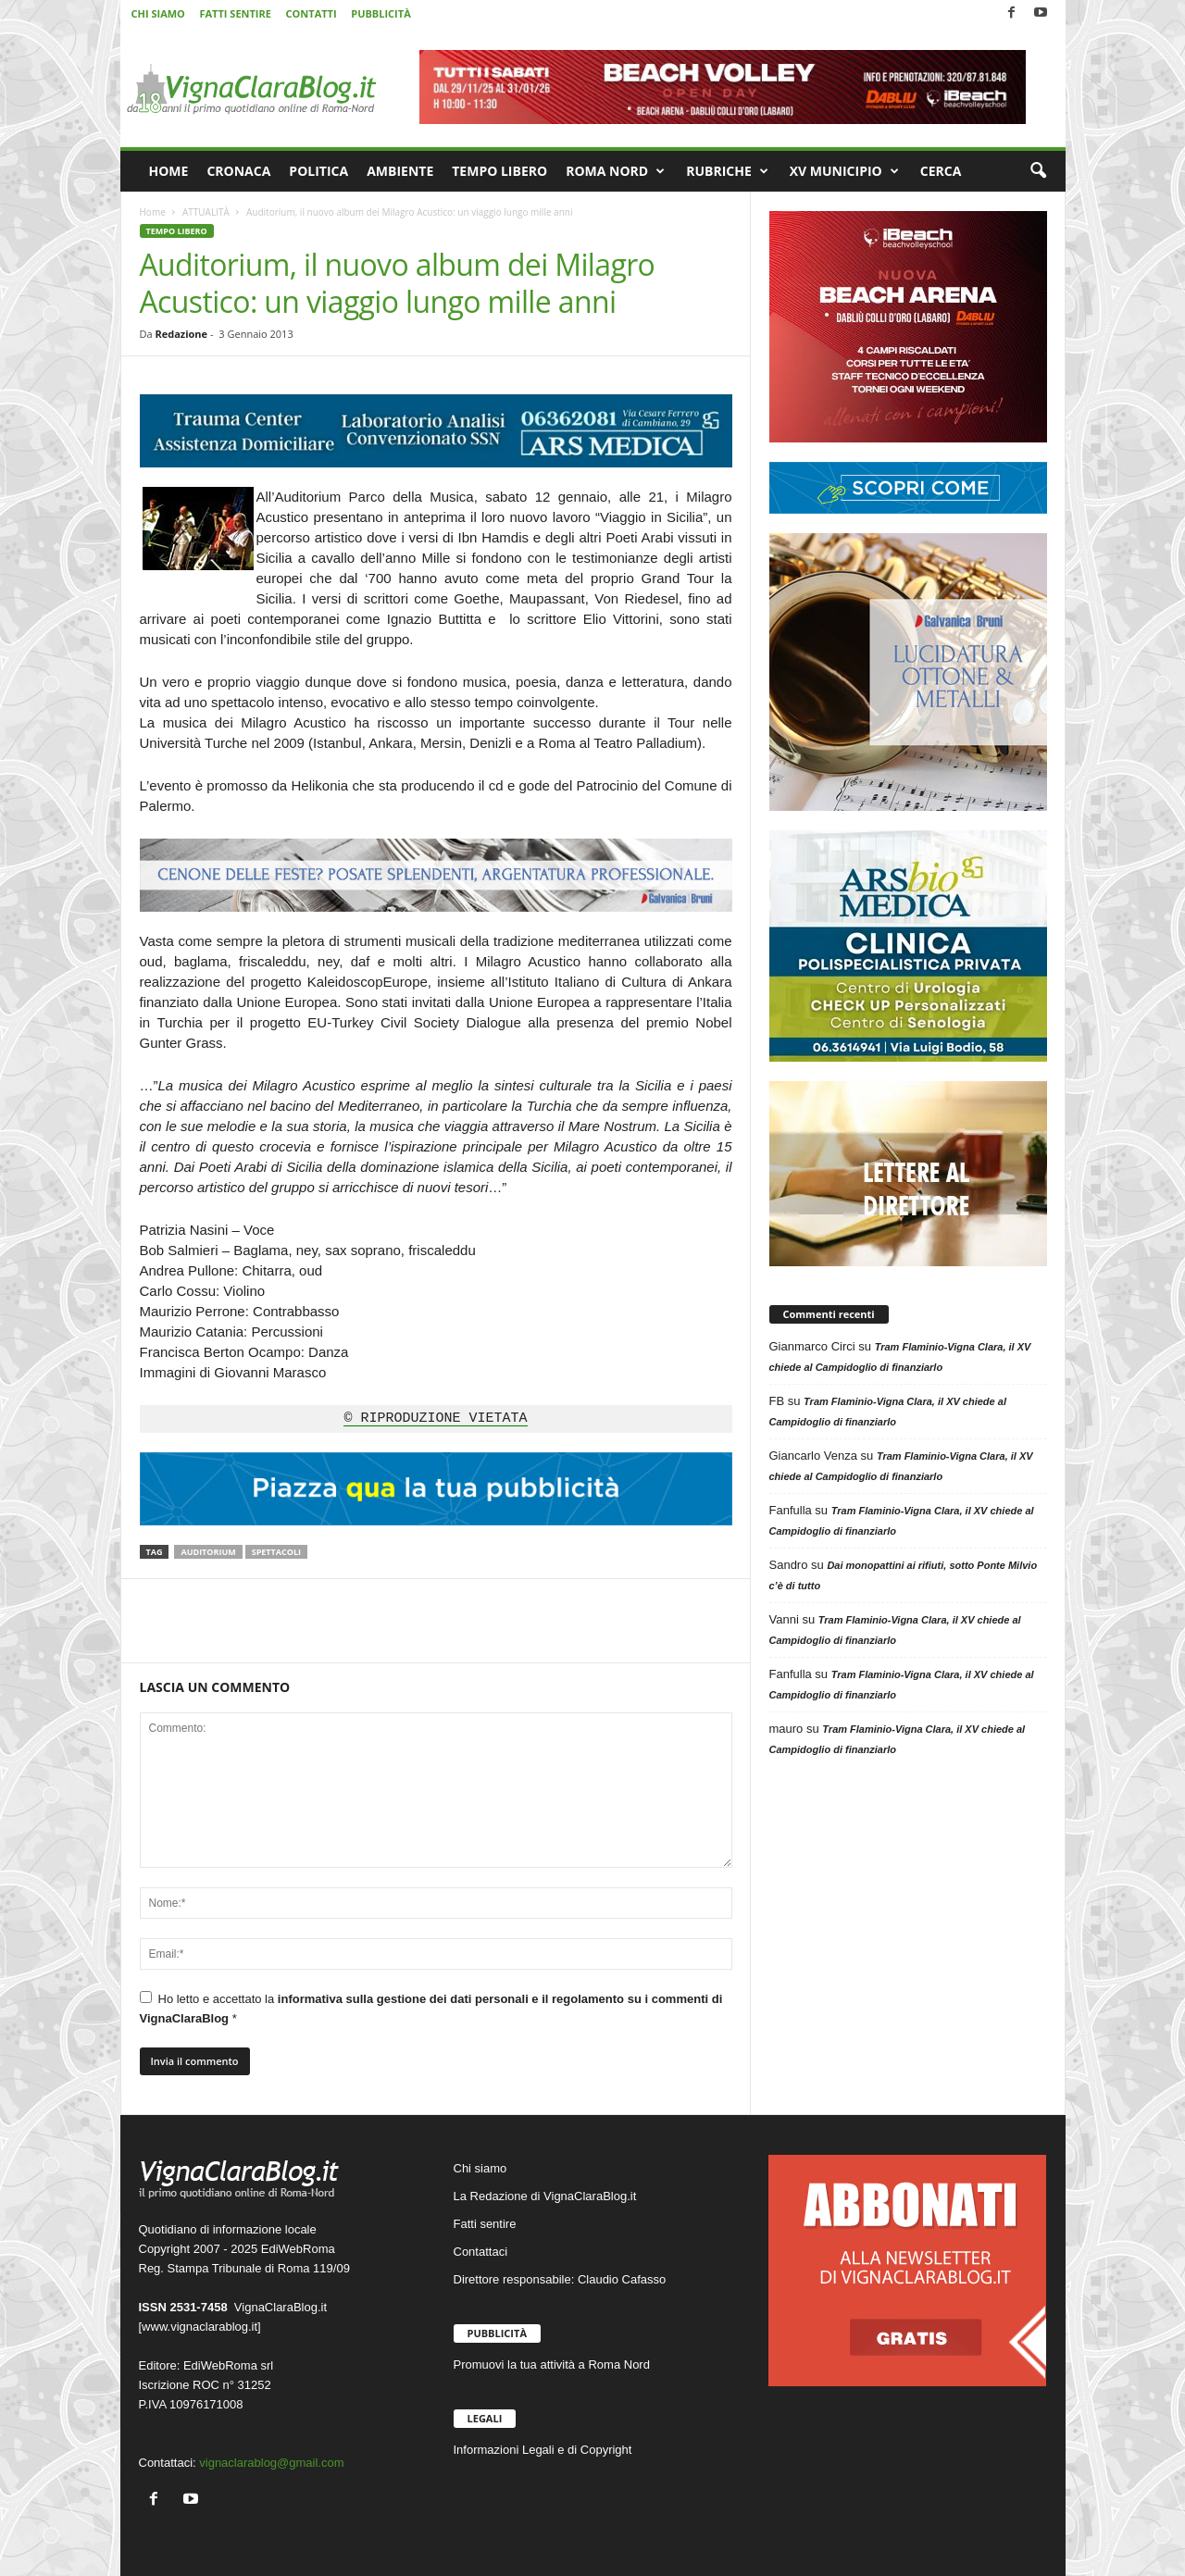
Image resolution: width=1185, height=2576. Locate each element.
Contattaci (481, 2252)
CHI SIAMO (158, 13)
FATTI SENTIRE (234, 13)
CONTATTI (311, 13)
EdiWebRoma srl (228, 2365)
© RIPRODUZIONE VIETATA (435, 1419)
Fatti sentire (485, 2224)
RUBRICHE (727, 171)
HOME (169, 171)
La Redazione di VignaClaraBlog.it (545, 2196)
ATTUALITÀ (206, 211)
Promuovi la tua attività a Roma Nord (552, 2364)
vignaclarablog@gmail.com (271, 2463)
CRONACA (238, 171)
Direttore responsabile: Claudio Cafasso (560, 2279)
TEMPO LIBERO (499, 171)
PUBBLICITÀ (380, 13)
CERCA (941, 171)
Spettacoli (276, 1552)
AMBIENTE (400, 171)
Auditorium (208, 1552)
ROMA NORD (615, 171)
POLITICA (318, 171)
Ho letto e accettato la (431, 2008)
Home (153, 211)
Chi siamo (480, 2168)
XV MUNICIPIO (844, 171)
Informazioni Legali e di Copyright (543, 2450)
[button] (1037, 171)
